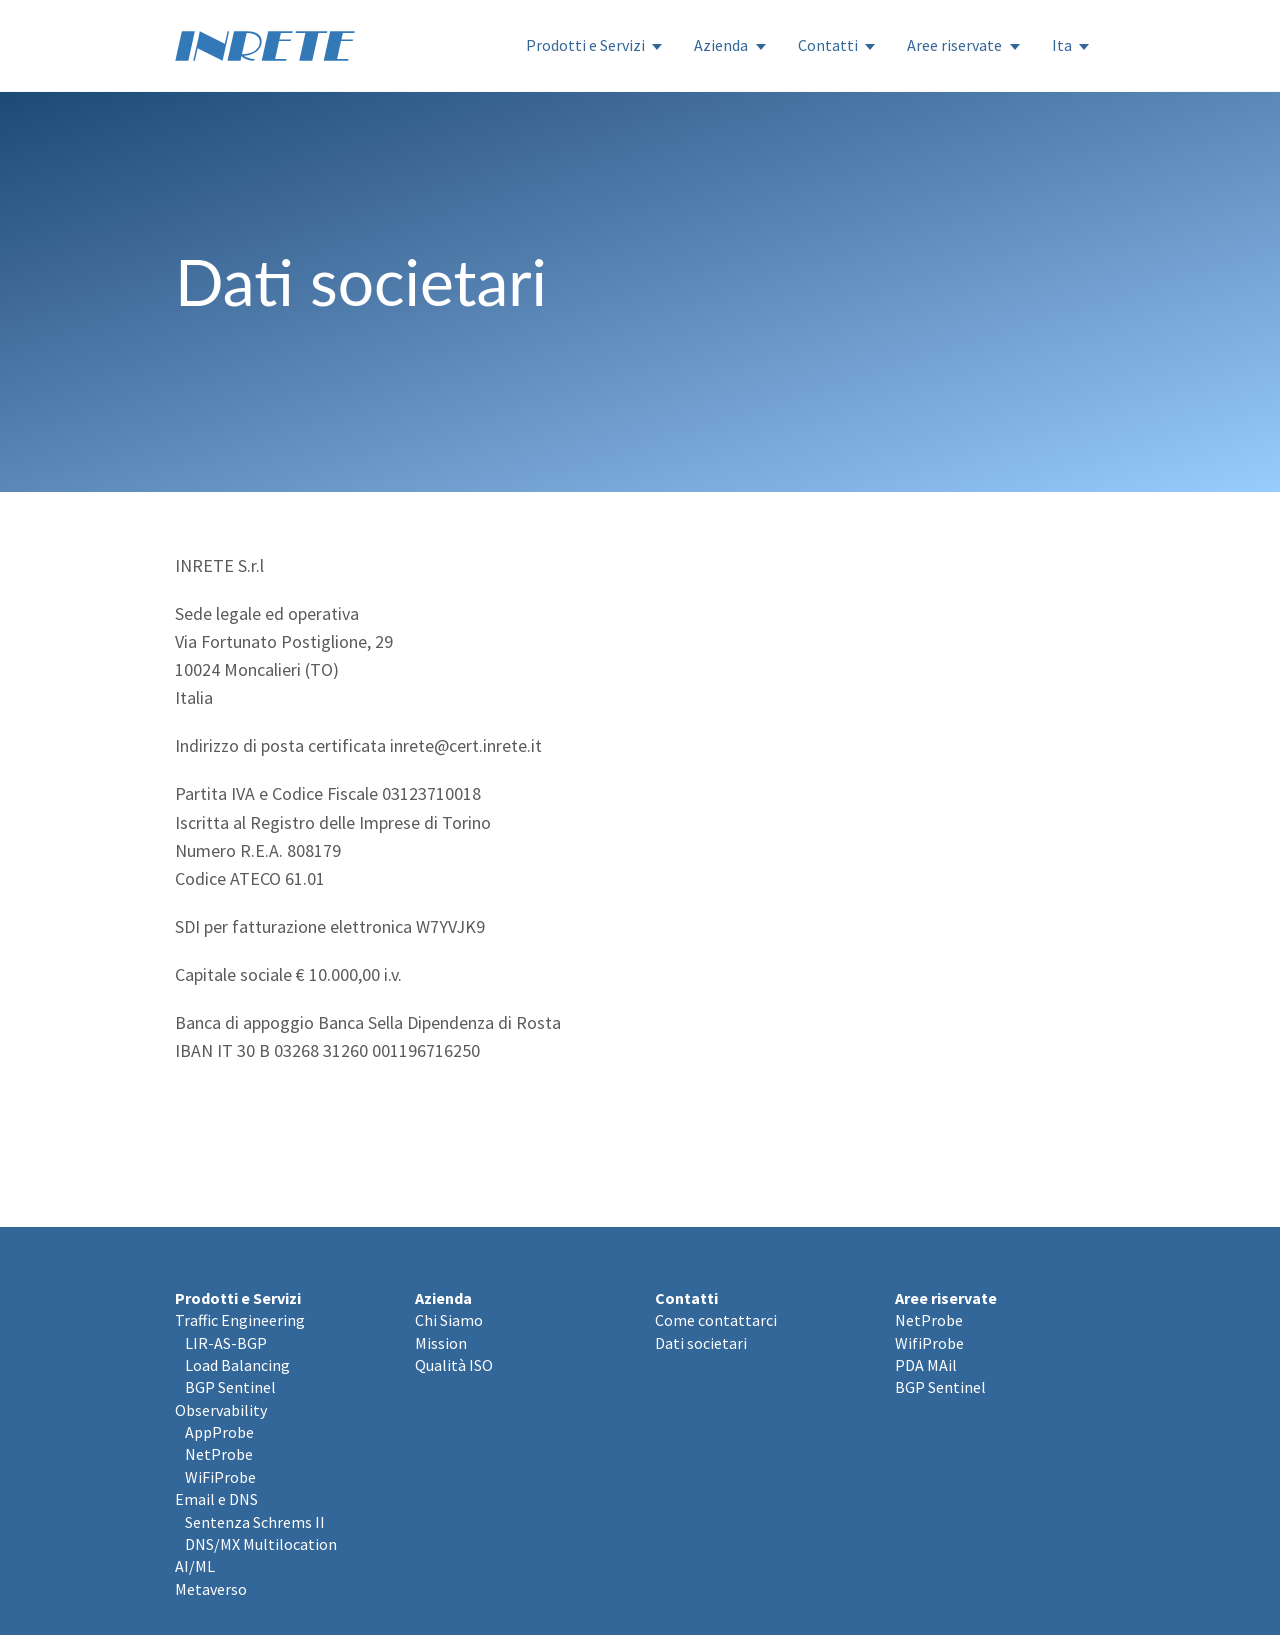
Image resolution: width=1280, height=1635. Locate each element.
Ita (1062, 45)
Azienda (721, 45)
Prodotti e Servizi (585, 45)
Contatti (828, 45)
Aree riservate (954, 45)
